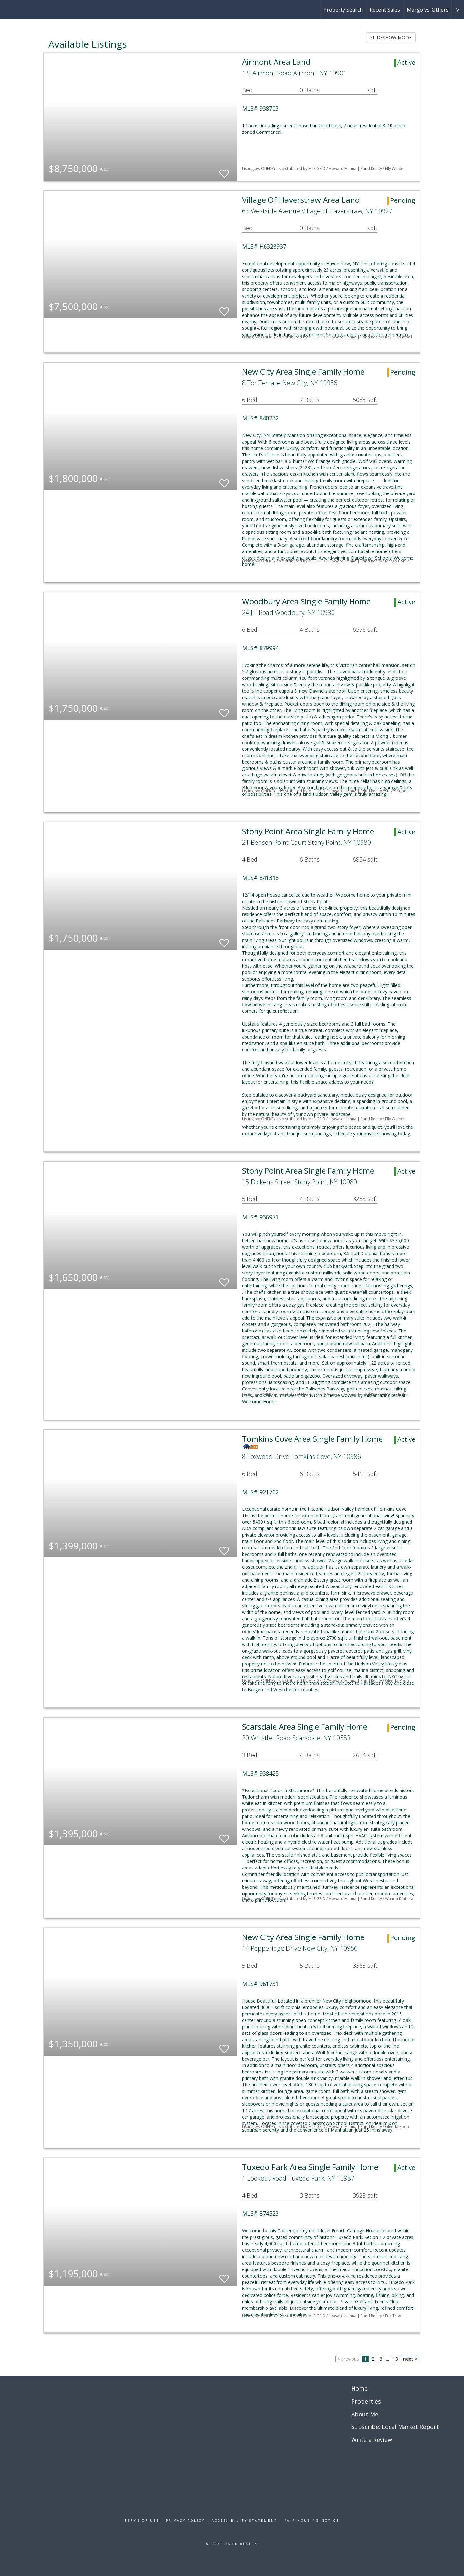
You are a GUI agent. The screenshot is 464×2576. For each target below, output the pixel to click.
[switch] (224, 171)
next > (410, 2359)
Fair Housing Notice (311, 2520)
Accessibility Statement (244, 2520)
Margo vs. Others (428, 9)
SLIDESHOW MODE (390, 37)
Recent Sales (385, 9)
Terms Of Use (142, 2520)
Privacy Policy (185, 2520)
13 (395, 2359)
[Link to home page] (8, 9)
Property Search (343, 9)
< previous (348, 2359)
